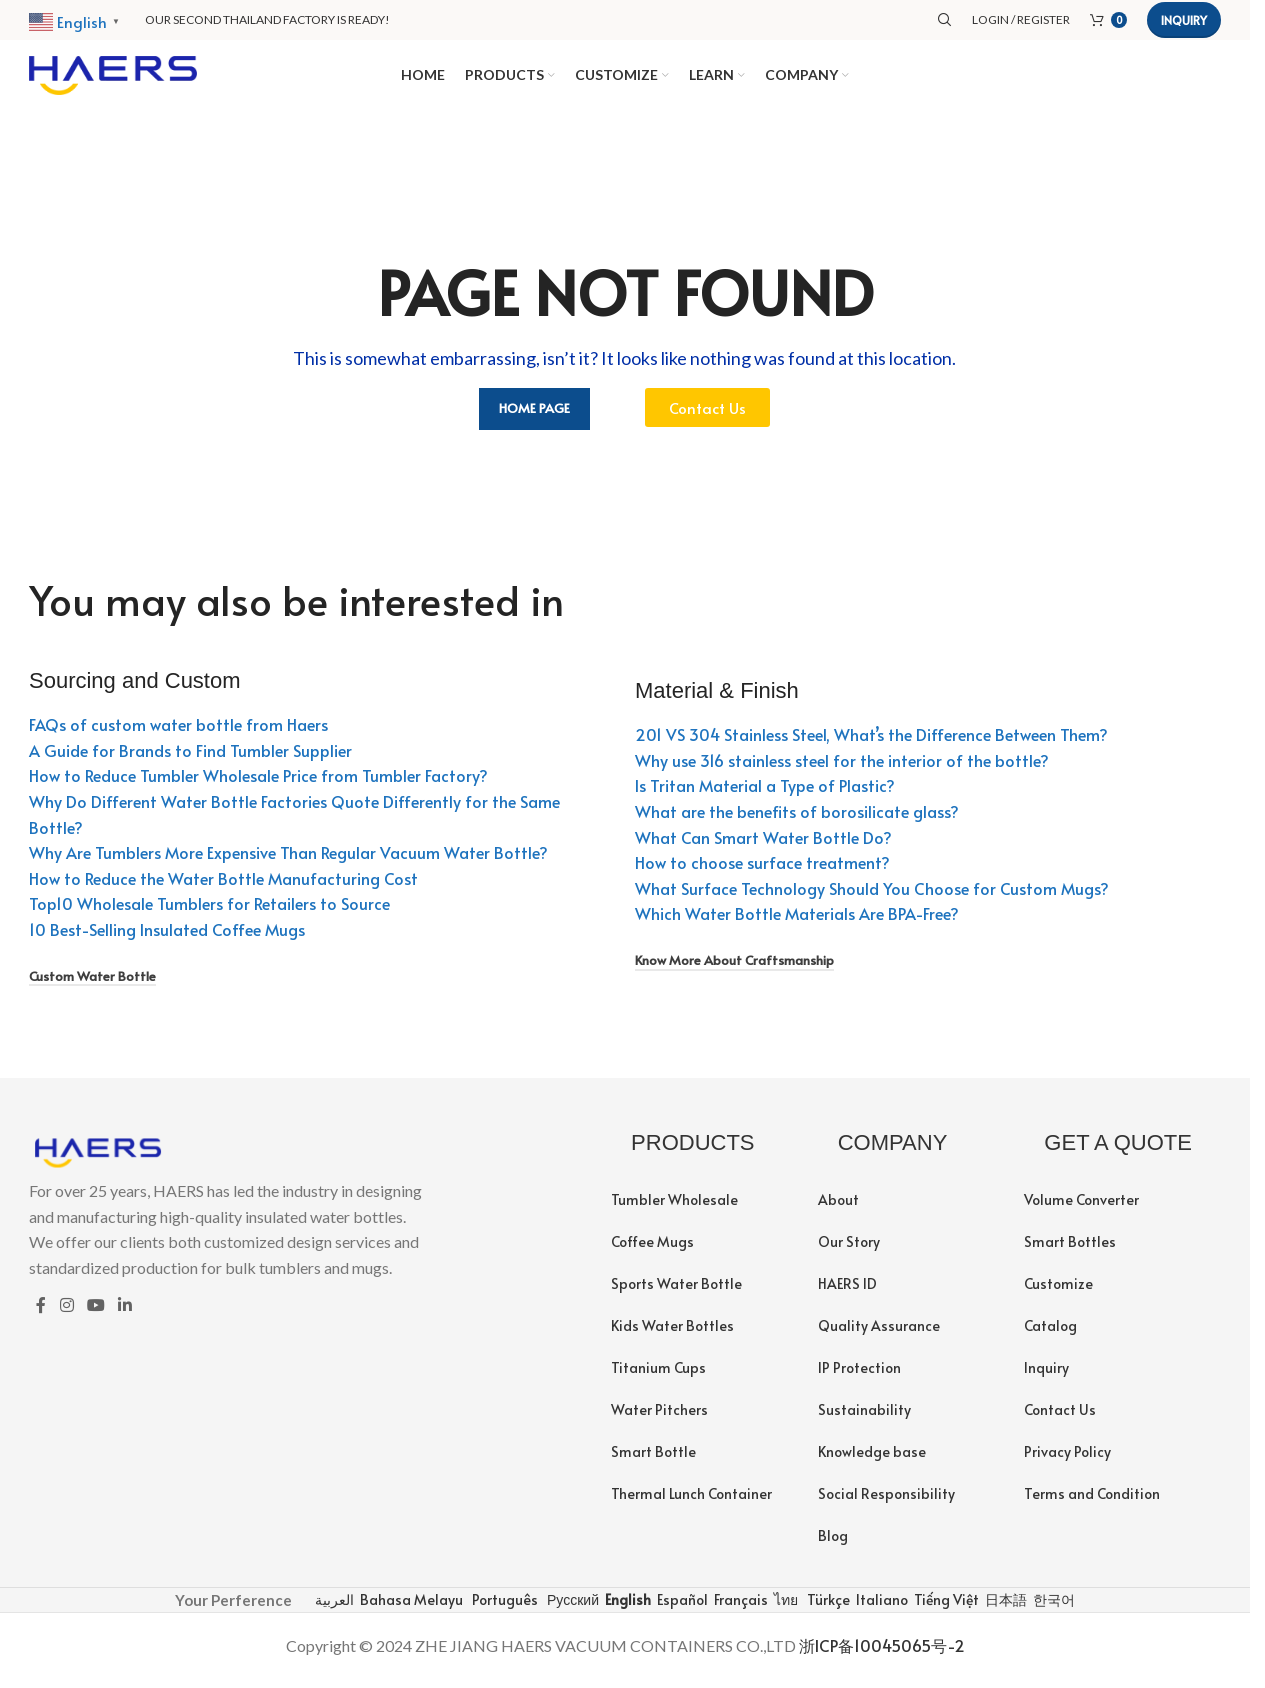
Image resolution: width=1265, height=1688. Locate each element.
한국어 (1052, 1608)
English (626, 1608)
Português (503, 1608)
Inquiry (1184, 20)
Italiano (880, 1608)
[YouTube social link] (95, 1314)
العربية (333, 1608)
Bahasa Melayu (410, 1608)
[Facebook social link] (41, 1314)
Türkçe (827, 1608)
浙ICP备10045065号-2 (882, 1655)
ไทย (784, 1608)
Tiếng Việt (945, 1608)
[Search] (945, 20)
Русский (571, 1608)
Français (739, 1608)
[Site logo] (113, 77)
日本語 (1004, 1608)
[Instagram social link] (66, 1314)
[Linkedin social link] (125, 1314)
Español (681, 1608)
